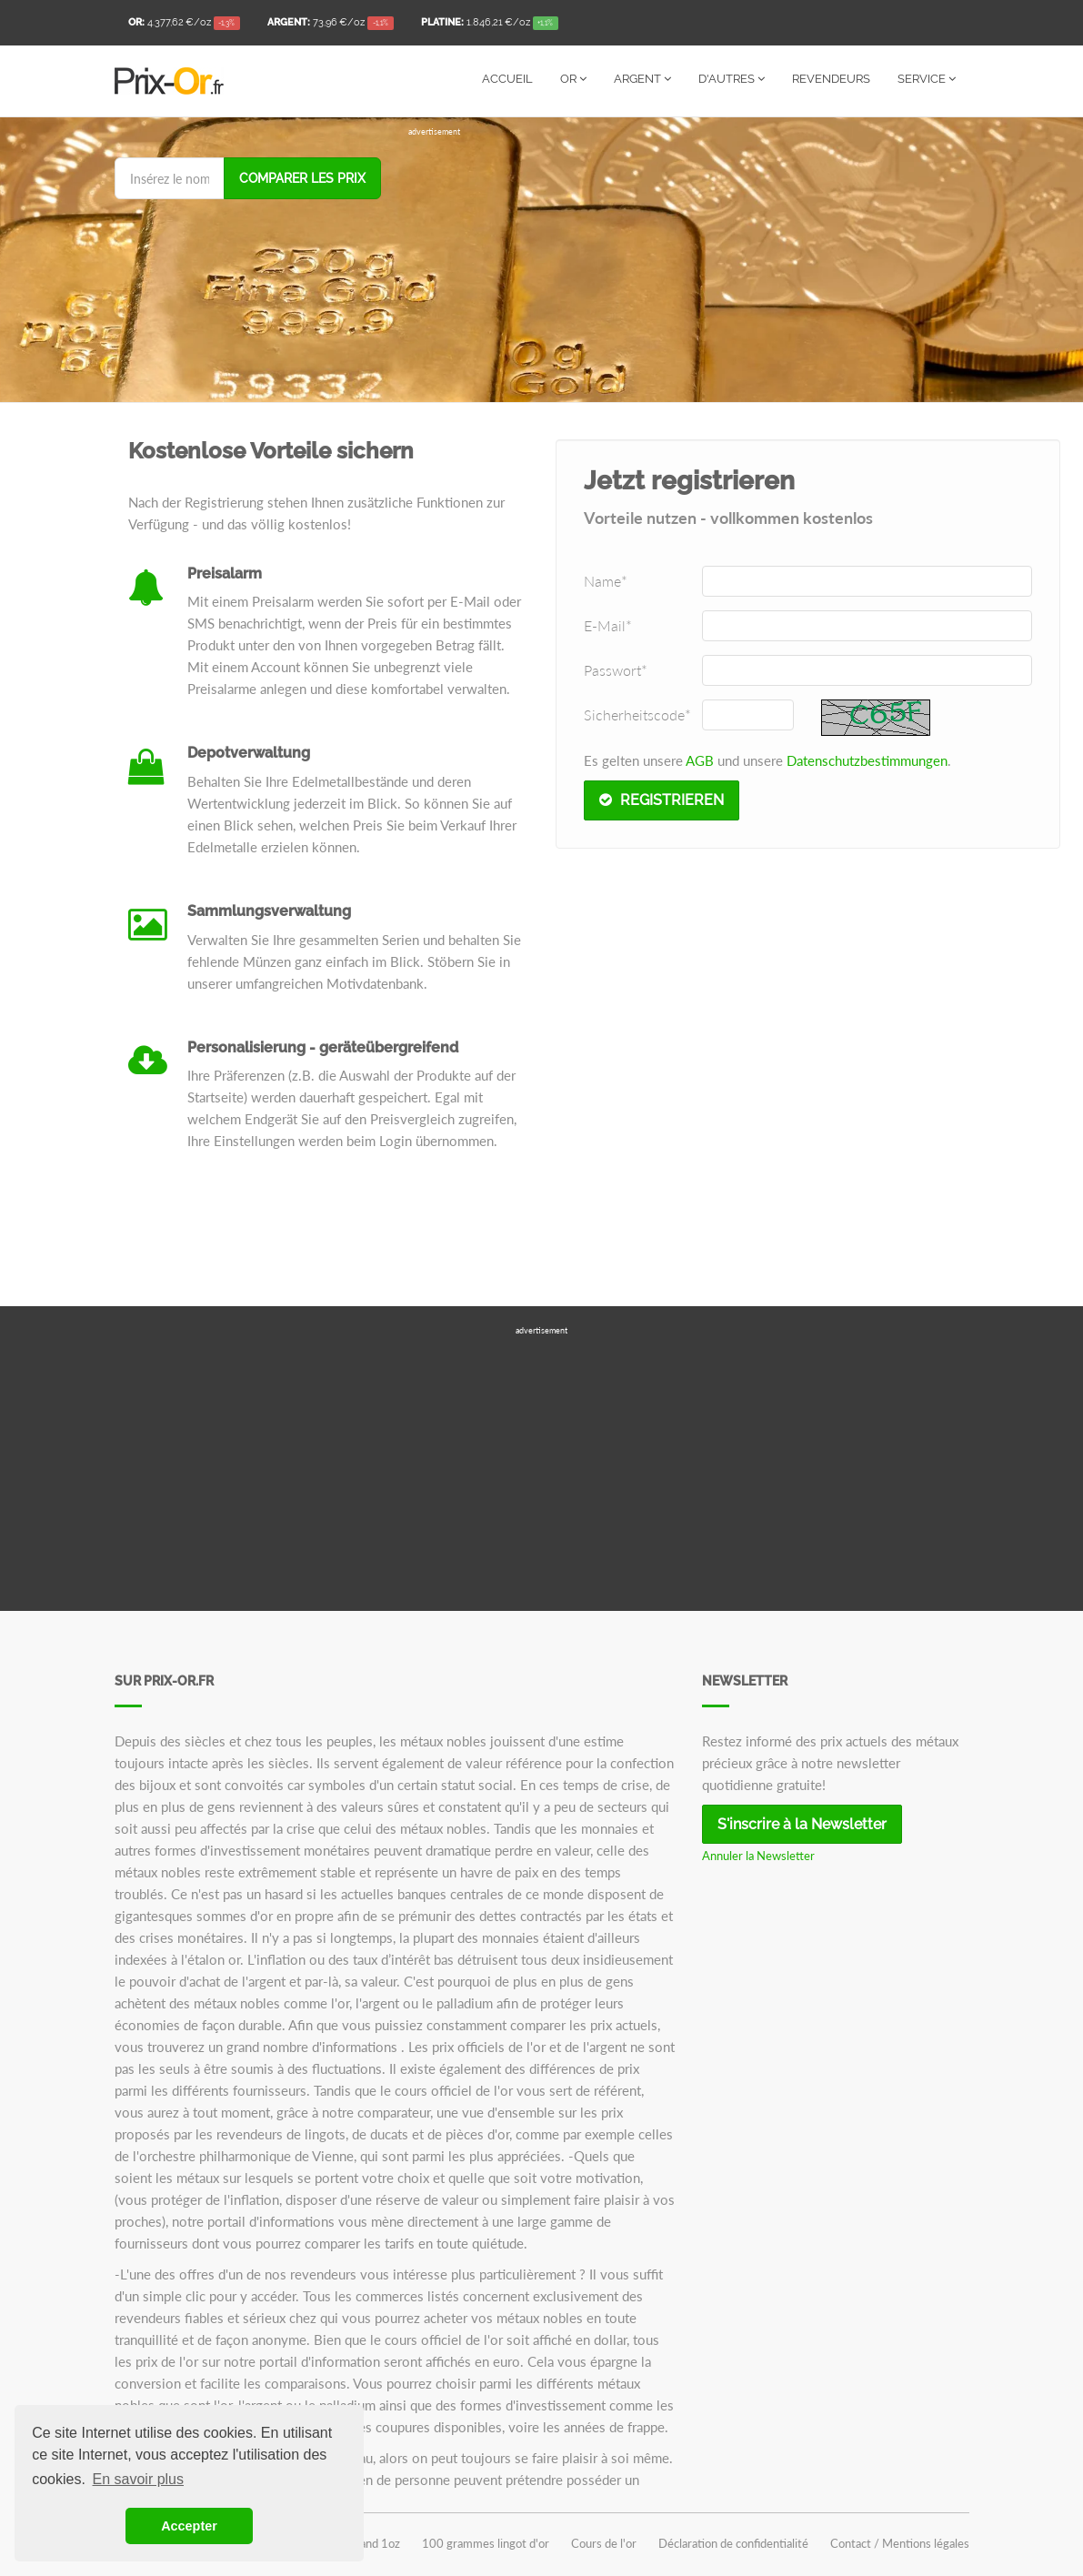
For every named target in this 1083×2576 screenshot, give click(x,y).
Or (573, 79)
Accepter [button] (189, 2526)
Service (926, 79)
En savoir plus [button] (139, 2479)
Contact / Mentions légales (899, 2543)
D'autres (731, 79)
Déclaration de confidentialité (733, 2543)
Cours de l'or (604, 2543)
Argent (642, 79)
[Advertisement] (688, 265)
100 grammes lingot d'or (485, 2543)
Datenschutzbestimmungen (867, 760)
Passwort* (615, 670)
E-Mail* (608, 625)
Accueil (507, 79)
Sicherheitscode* (636, 714)
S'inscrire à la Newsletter (802, 1824)
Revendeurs (831, 79)
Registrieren (661, 800)
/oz (184, 23)
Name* (605, 580)
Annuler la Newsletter (758, 1855)
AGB (700, 760)
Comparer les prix (302, 178)
